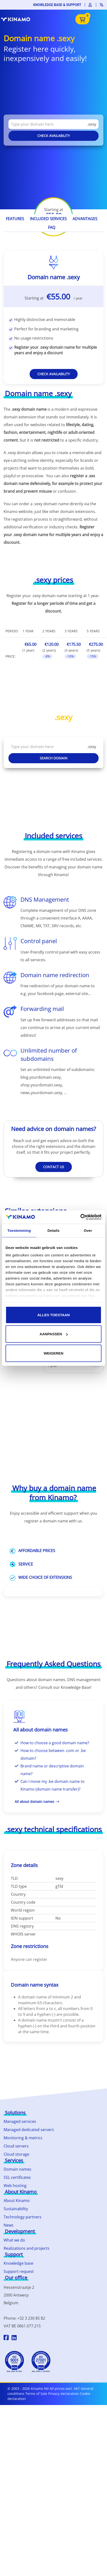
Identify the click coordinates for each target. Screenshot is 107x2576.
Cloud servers (16, 2146)
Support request (19, 2271)
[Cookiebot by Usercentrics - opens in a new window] (80, 1217)
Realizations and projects (26, 2248)
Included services (48, 218)
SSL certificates (17, 2177)
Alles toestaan (53, 1315)
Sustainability (16, 2208)
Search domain (53, 758)
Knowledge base (18, 2263)
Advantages (85, 218)
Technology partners (22, 2217)
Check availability (53, 135)
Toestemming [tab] (19, 1230)
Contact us (53, 1167)
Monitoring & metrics (23, 2137)
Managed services (20, 2121)
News (8, 2225)
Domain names (17, 2169)
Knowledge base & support (57, 5)
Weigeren (53, 1353)
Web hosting (15, 2185)
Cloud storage (16, 2154)
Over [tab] (88, 1230)
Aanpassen (54, 1334)
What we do (14, 2240)
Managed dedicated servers (29, 2129)
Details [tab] (53, 1230)
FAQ (51, 227)
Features (15, 218)
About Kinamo (17, 2200)
